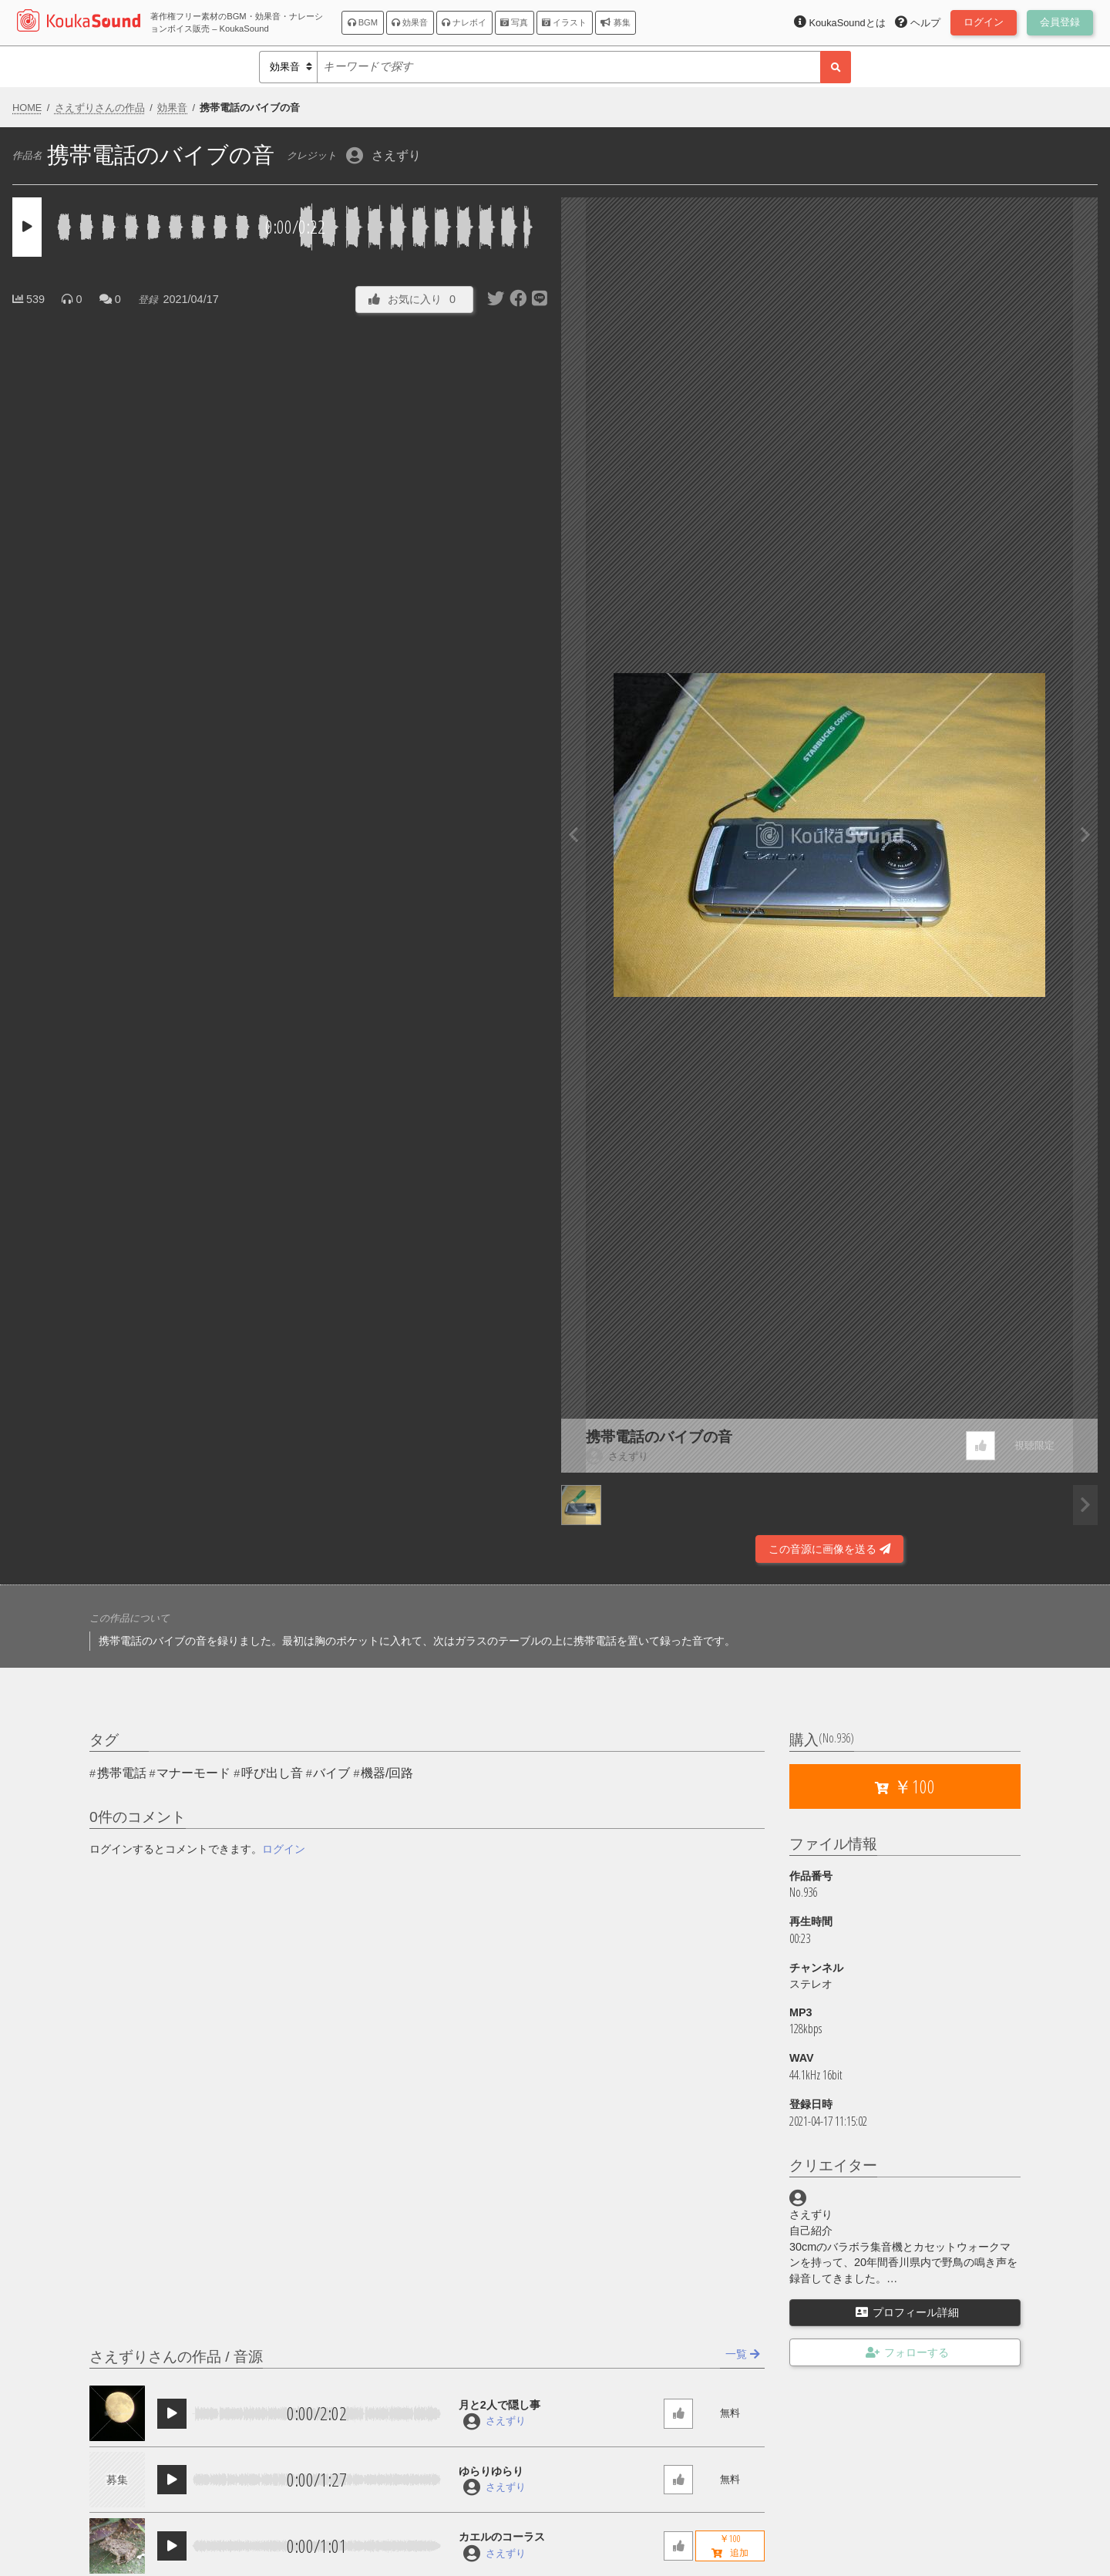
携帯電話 (121, 1773)
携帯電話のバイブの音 (659, 1437)
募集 (615, 22)
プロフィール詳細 (907, 2312)
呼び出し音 (272, 1773)
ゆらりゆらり (491, 2471)
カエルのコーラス (502, 2537)
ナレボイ (464, 22)
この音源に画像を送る (829, 1549)
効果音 (410, 22)
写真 (514, 22)
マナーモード (193, 1773)
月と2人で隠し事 (499, 2405)
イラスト (564, 22)
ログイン (283, 1849)
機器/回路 (387, 1773)
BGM (363, 22)
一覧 (742, 2354)
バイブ (331, 1773)
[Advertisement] (280, 1521)
